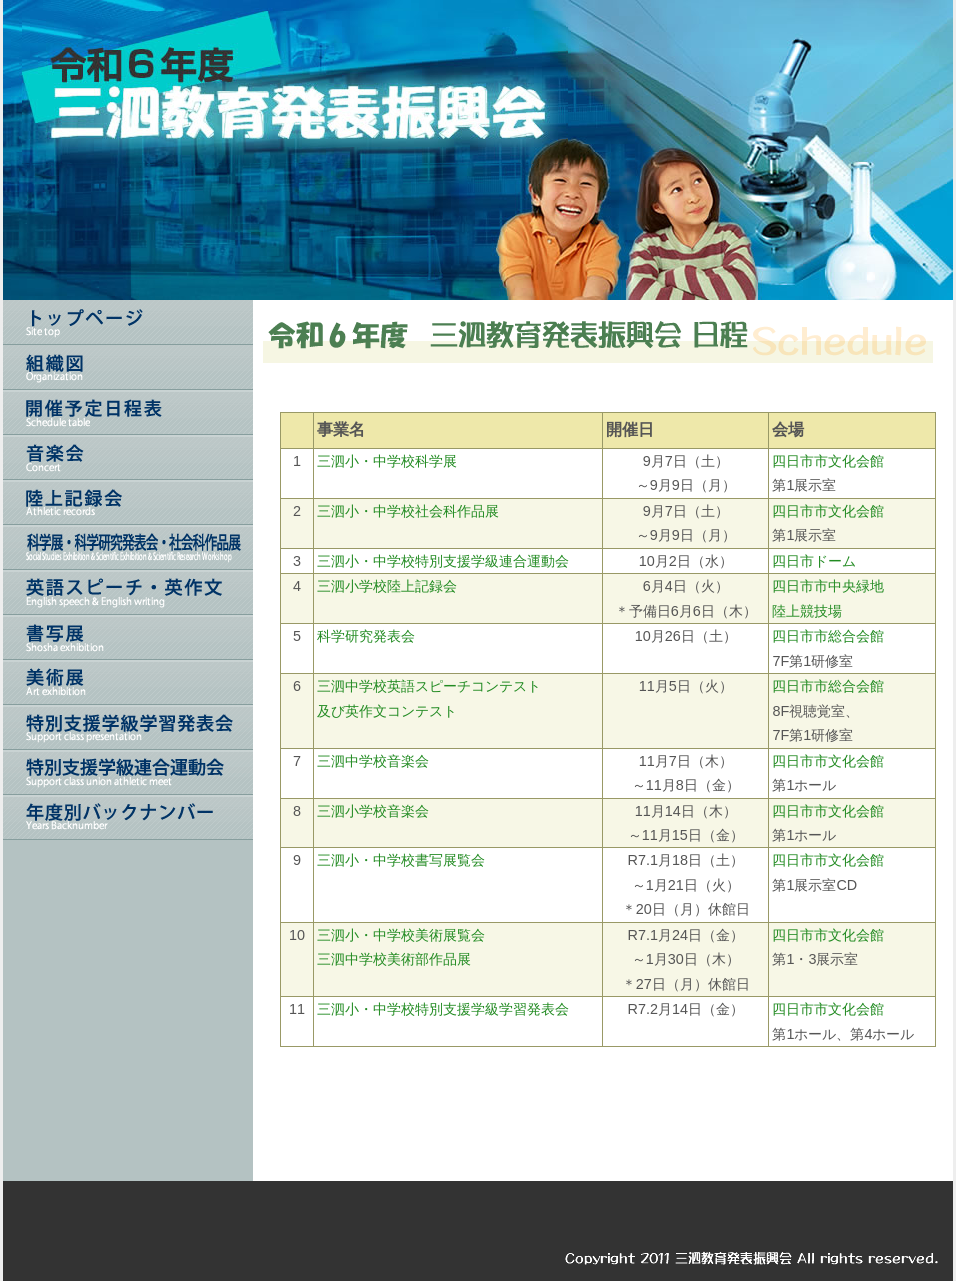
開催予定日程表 (128, 412)
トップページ (128, 322)
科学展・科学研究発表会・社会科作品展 (128, 547)
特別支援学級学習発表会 (128, 727)
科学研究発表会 (366, 636)
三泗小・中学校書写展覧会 (401, 860)
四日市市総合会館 (828, 636)
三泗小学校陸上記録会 (387, 586)
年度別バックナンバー (128, 817)
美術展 (128, 682)
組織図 (128, 367)
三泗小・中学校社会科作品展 (408, 511)
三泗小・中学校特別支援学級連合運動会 (443, 561)
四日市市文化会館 (828, 461)
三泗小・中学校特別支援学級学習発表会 (443, 1009)
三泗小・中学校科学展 (387, 461)
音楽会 (128, 457)
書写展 (128, 637)
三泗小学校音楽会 (373, 811)
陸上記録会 (128, 502)
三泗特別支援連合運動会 (128, 772)
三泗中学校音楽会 (373, 761)
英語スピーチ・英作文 (128, 592)
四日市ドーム (814, 561)
